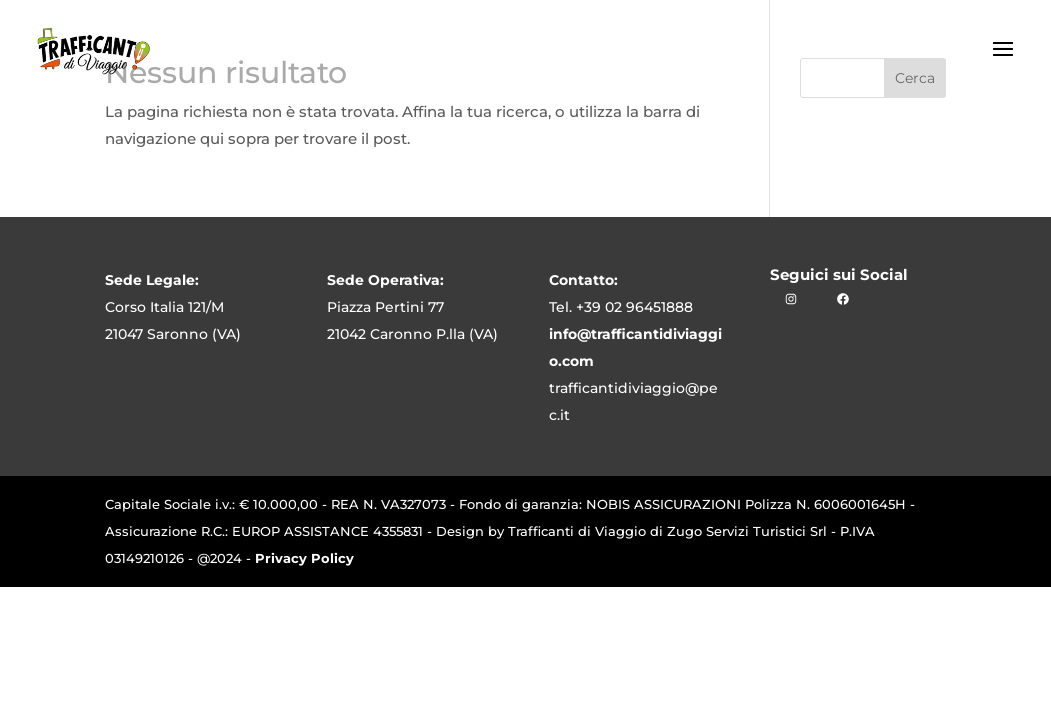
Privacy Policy (304, 558)
